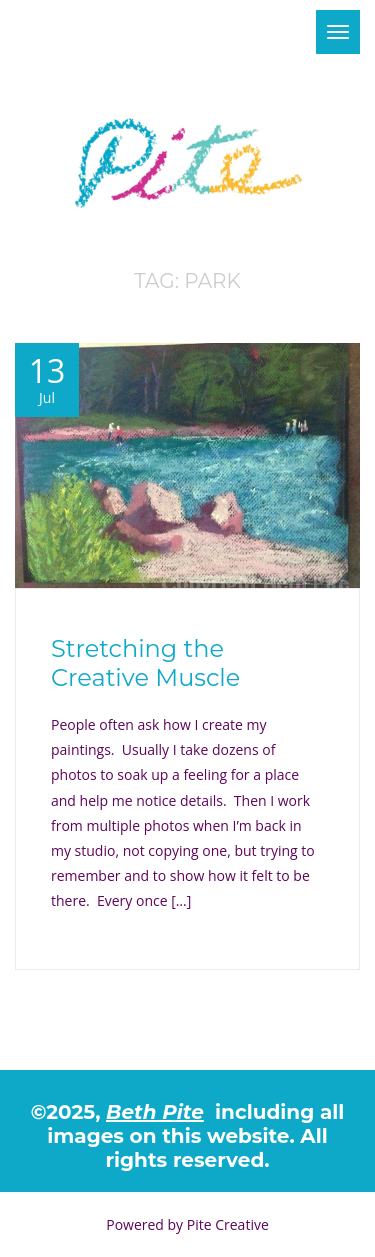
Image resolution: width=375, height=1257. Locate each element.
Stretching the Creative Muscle (145, 663)
